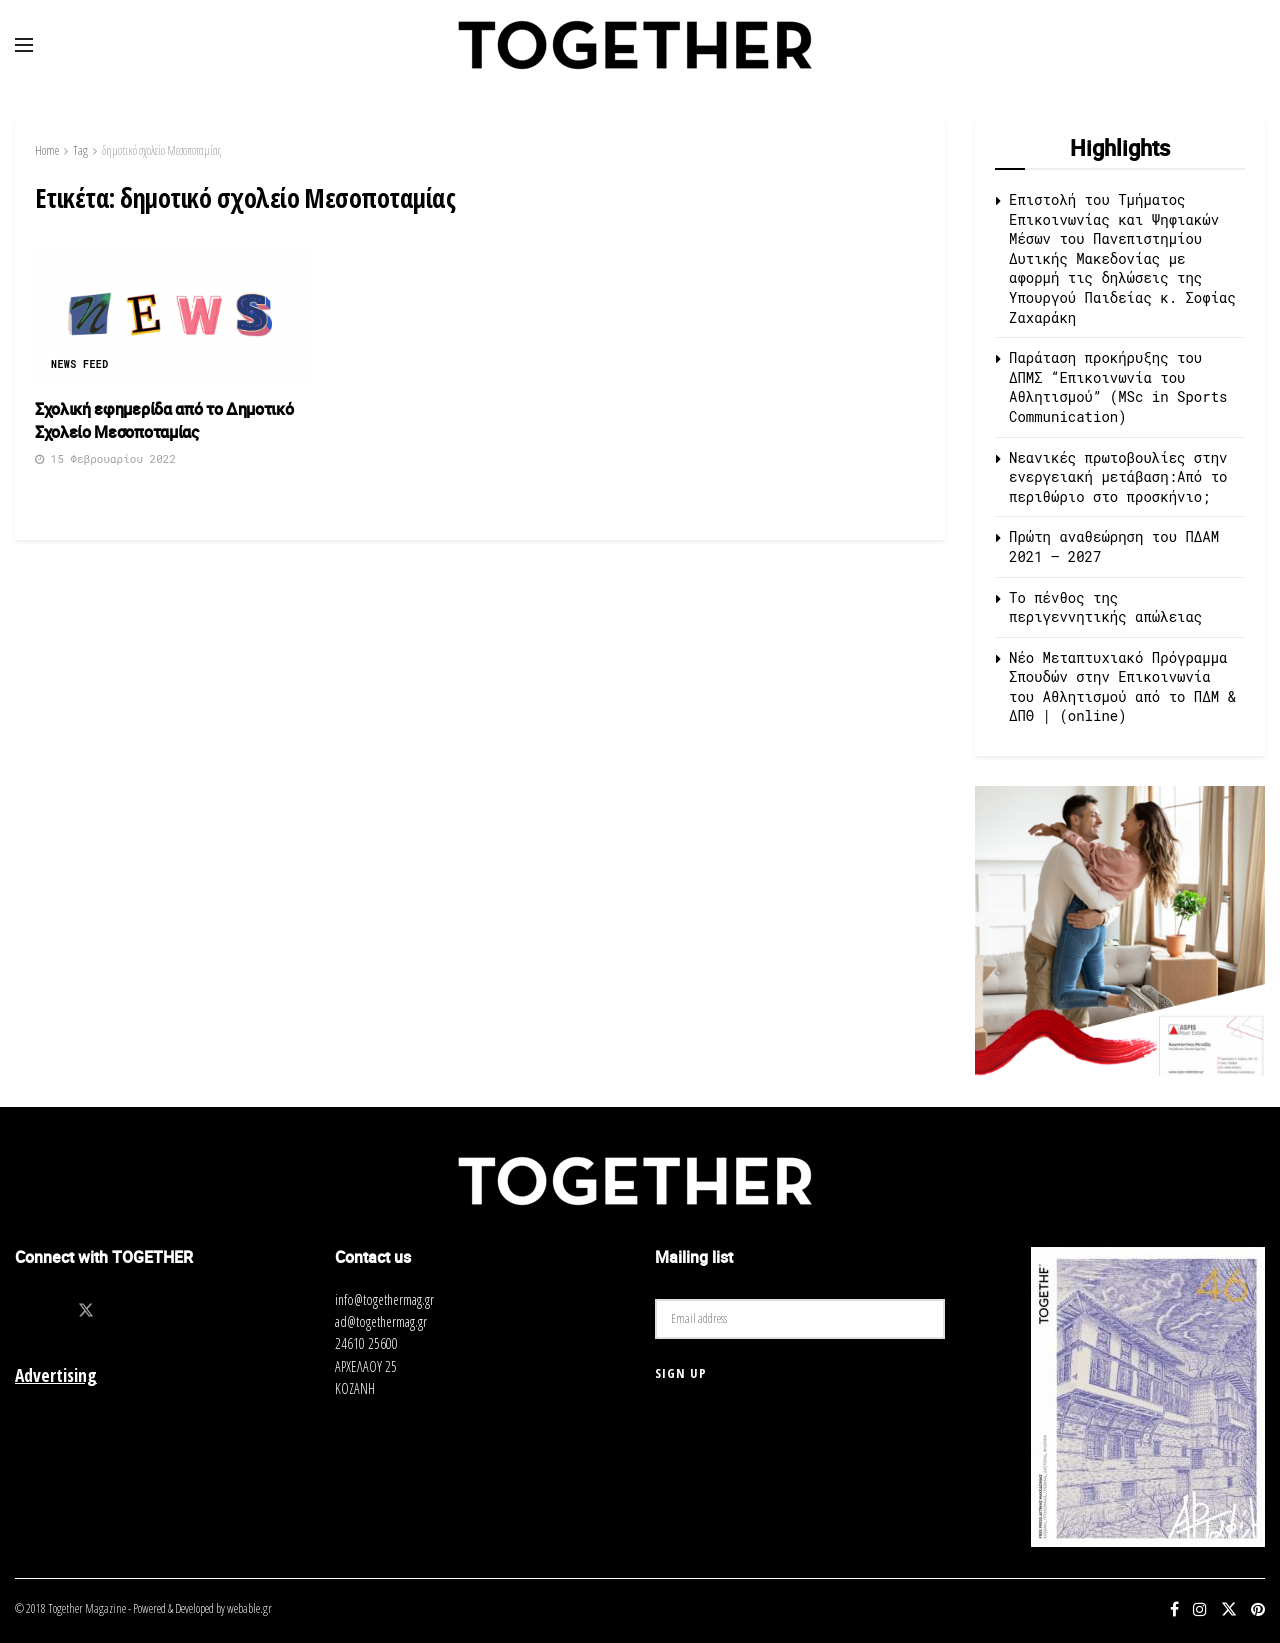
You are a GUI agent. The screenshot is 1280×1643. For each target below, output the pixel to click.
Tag (80, 150)
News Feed (80, 364)
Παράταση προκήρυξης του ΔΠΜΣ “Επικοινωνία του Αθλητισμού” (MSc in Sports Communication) (1118, 387)
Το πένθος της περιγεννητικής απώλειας (1105, 607)
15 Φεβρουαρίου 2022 (105, 458)
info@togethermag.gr (384, 1299)
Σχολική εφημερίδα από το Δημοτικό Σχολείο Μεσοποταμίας (164, 420)
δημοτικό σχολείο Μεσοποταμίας (161, 150)
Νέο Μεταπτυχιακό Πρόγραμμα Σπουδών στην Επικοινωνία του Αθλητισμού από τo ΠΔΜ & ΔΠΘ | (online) (1122, 687)
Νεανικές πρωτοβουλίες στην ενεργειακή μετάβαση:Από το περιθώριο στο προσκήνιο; (1118, 477)
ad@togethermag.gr (381, 1321)
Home (47, 150)
